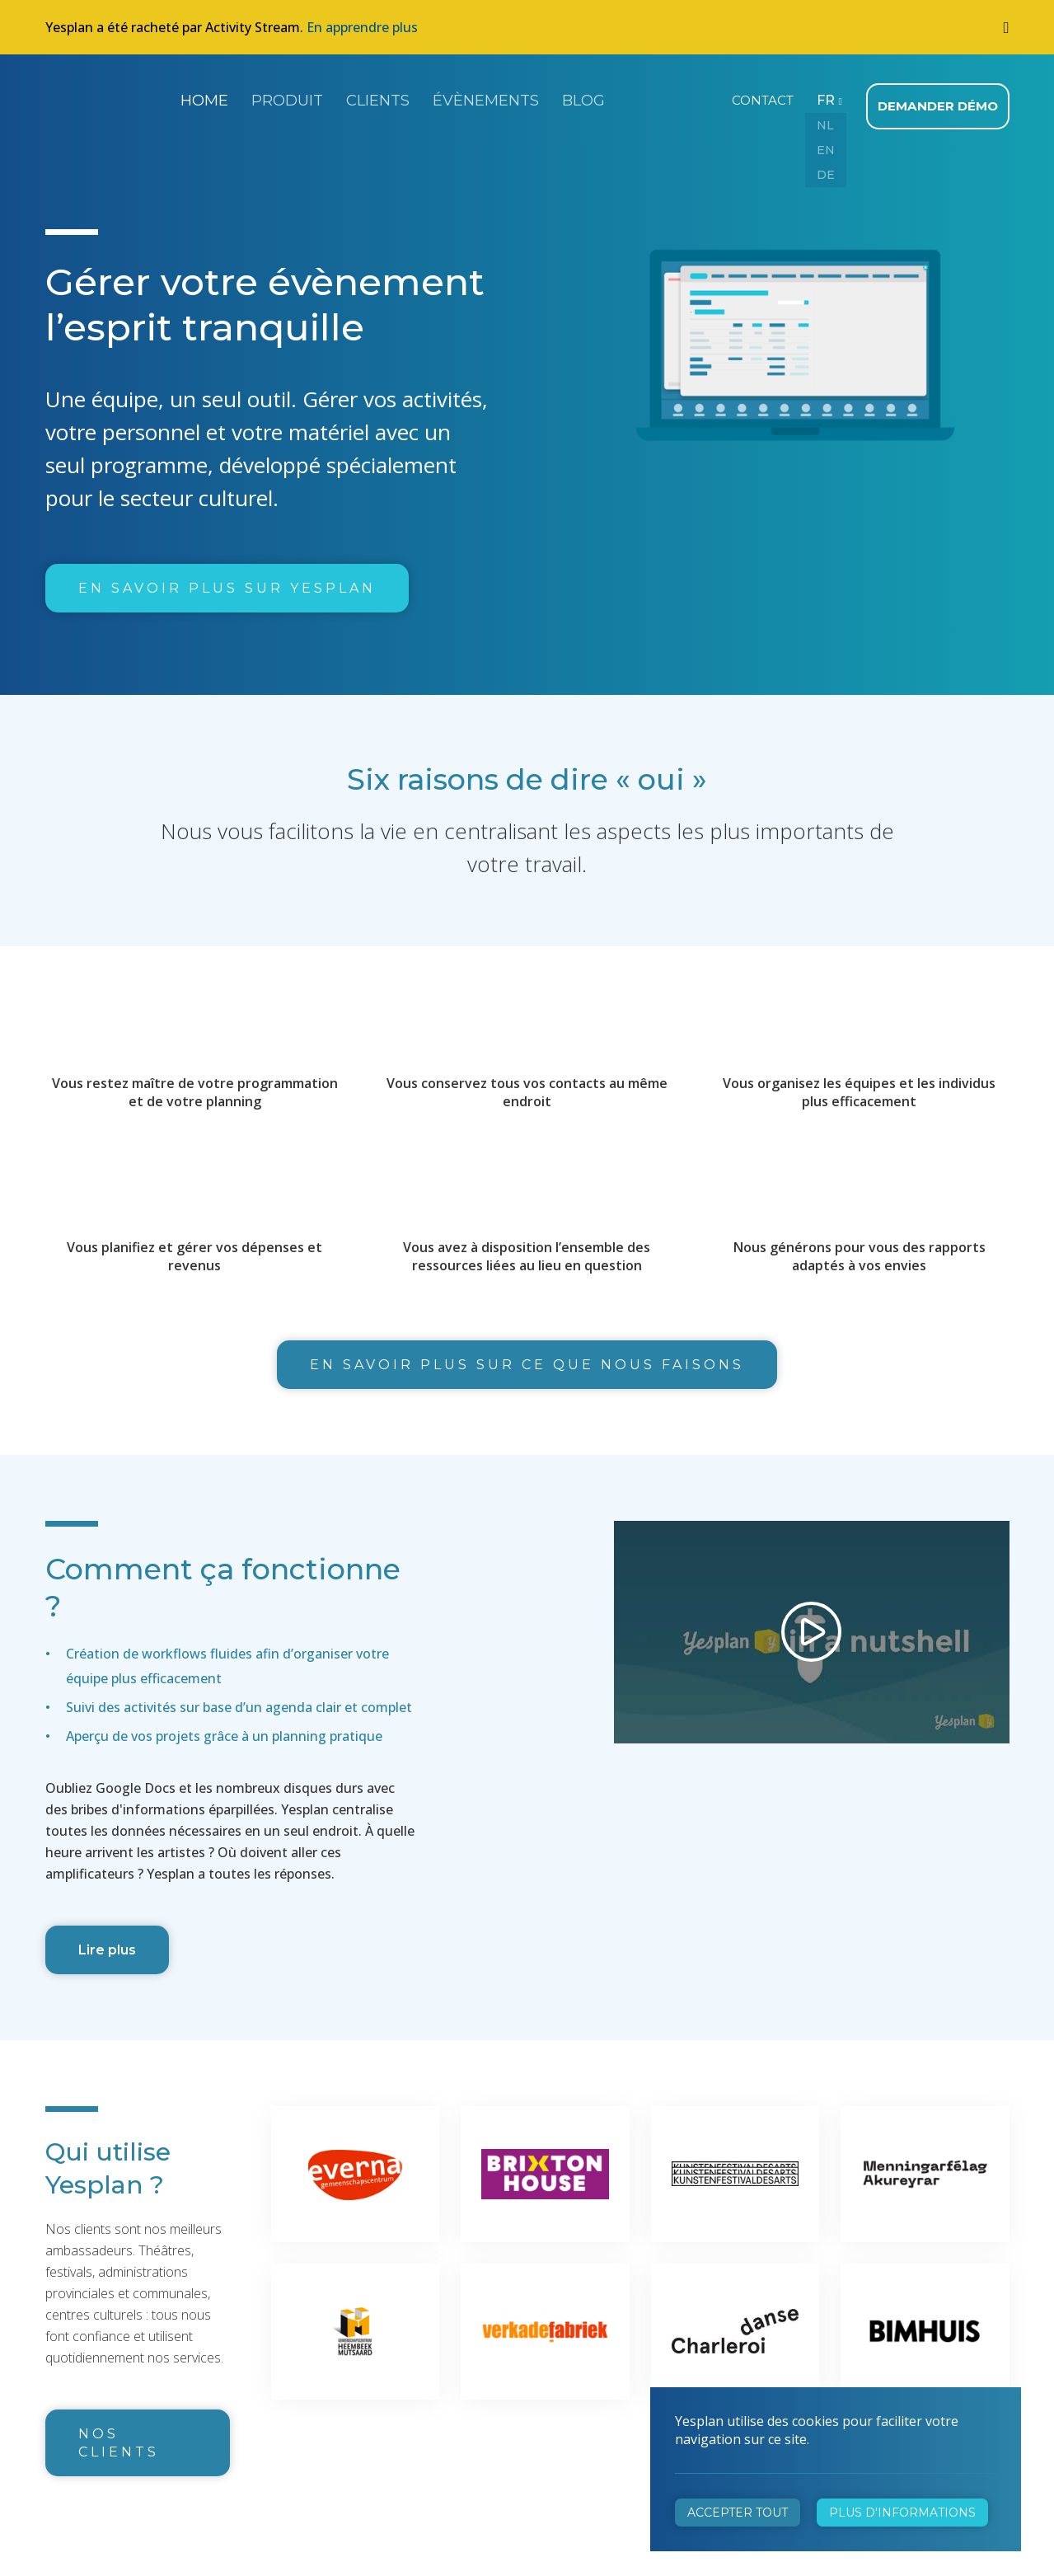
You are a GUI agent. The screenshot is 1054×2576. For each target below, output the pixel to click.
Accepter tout (737, 2512)
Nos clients (118, 2435)
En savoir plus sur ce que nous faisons (527, 1357)
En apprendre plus (362, 27)
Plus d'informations (902, 2512)
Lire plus (107, 1942)
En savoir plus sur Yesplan (227, 581)
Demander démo (941, 98)
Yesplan (107, 97)
